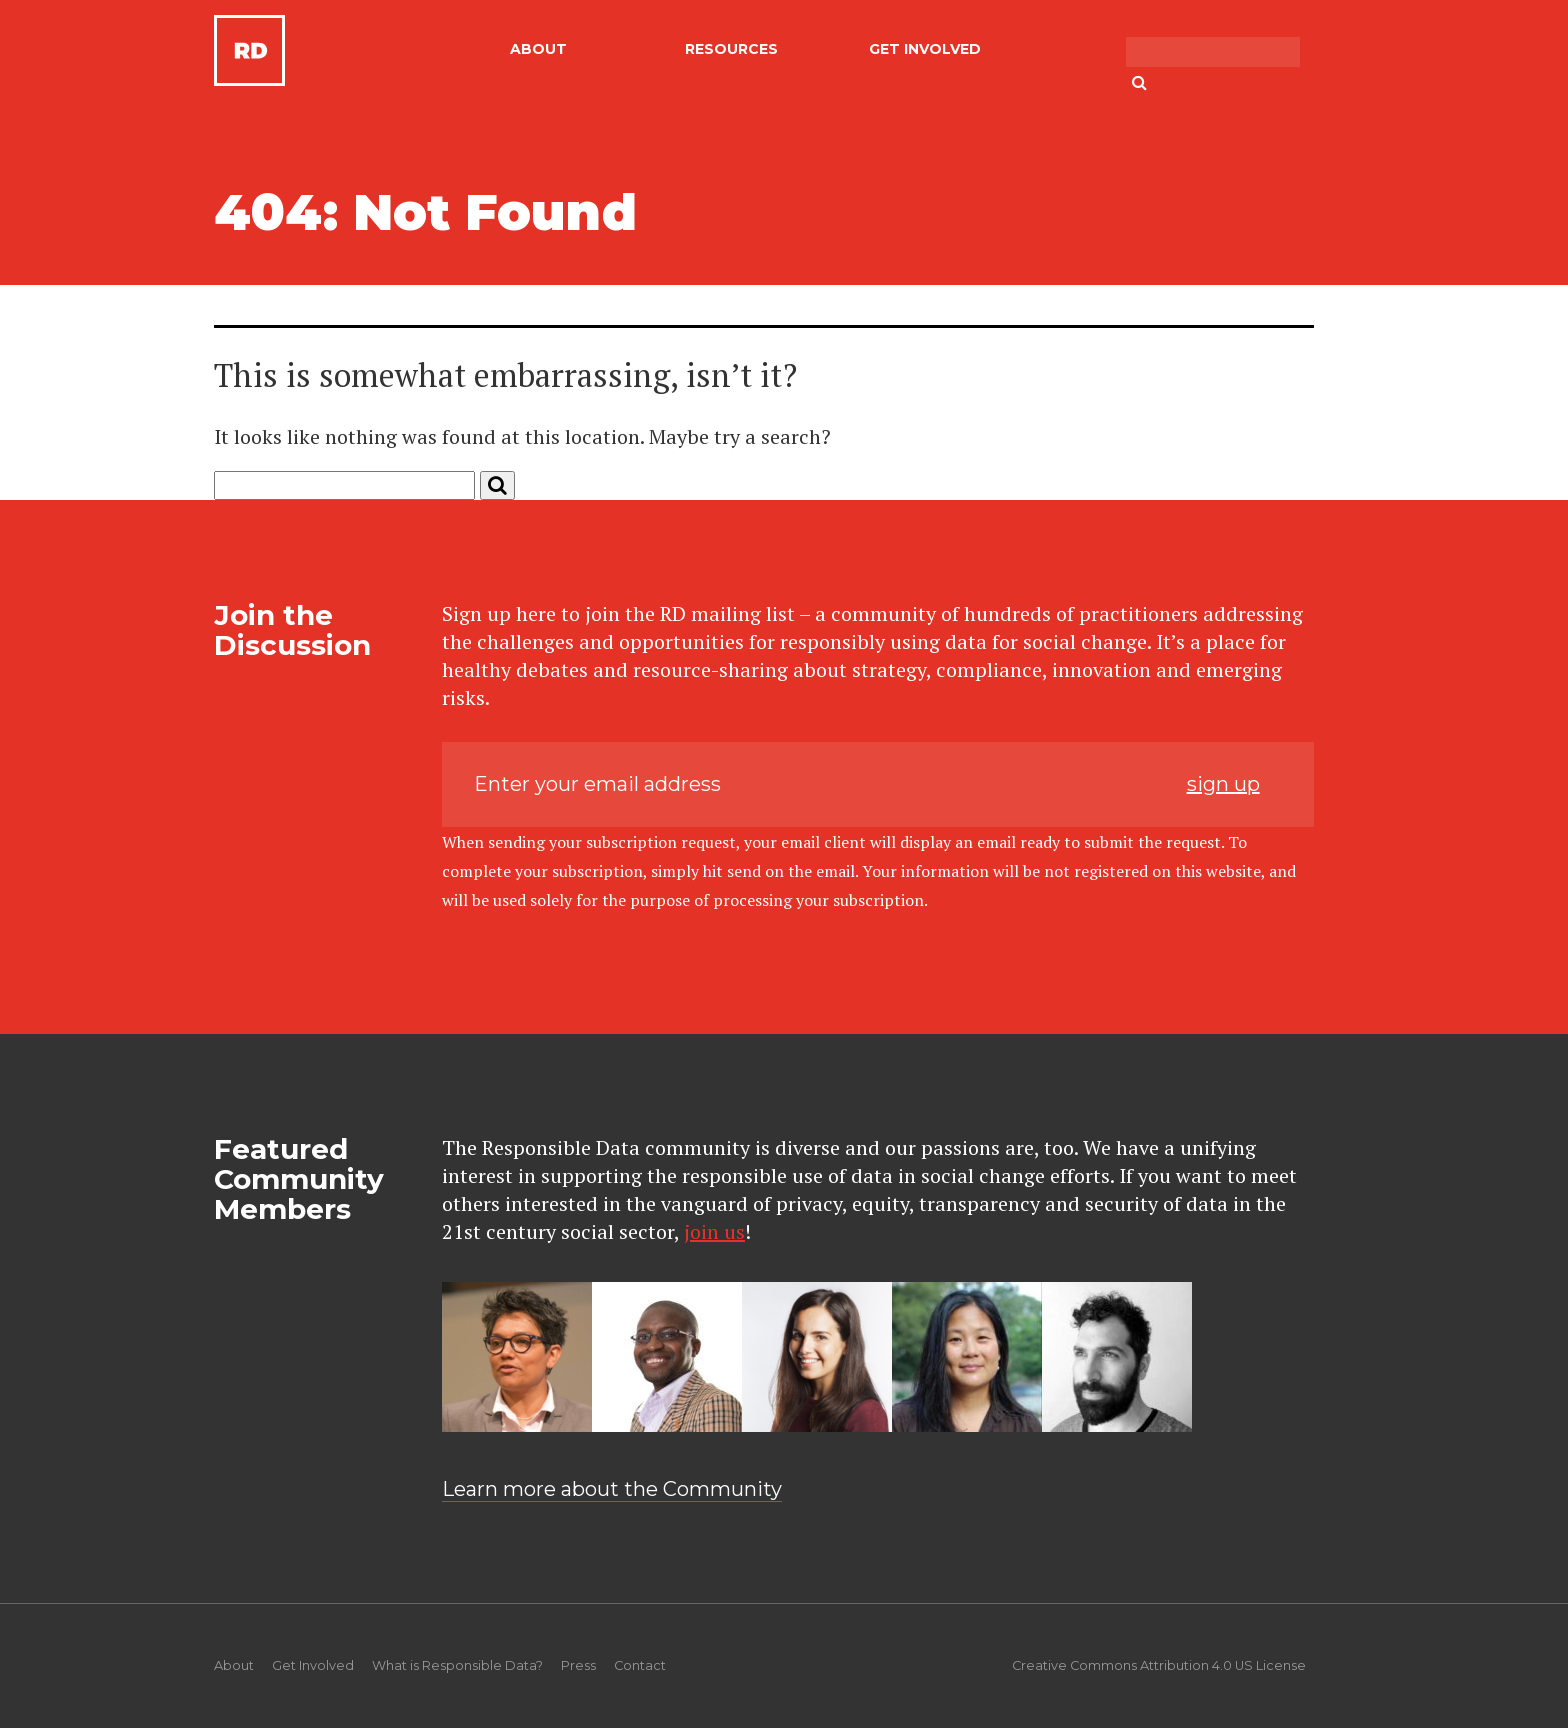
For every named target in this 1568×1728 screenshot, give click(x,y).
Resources (731, 49)
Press (578, 1665)
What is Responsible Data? (457, 1665)
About (538, 49)
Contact (640, 1665)
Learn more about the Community (612, 1489)
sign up (1223, 784)
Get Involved (925, 49)
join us (714, 1231)
